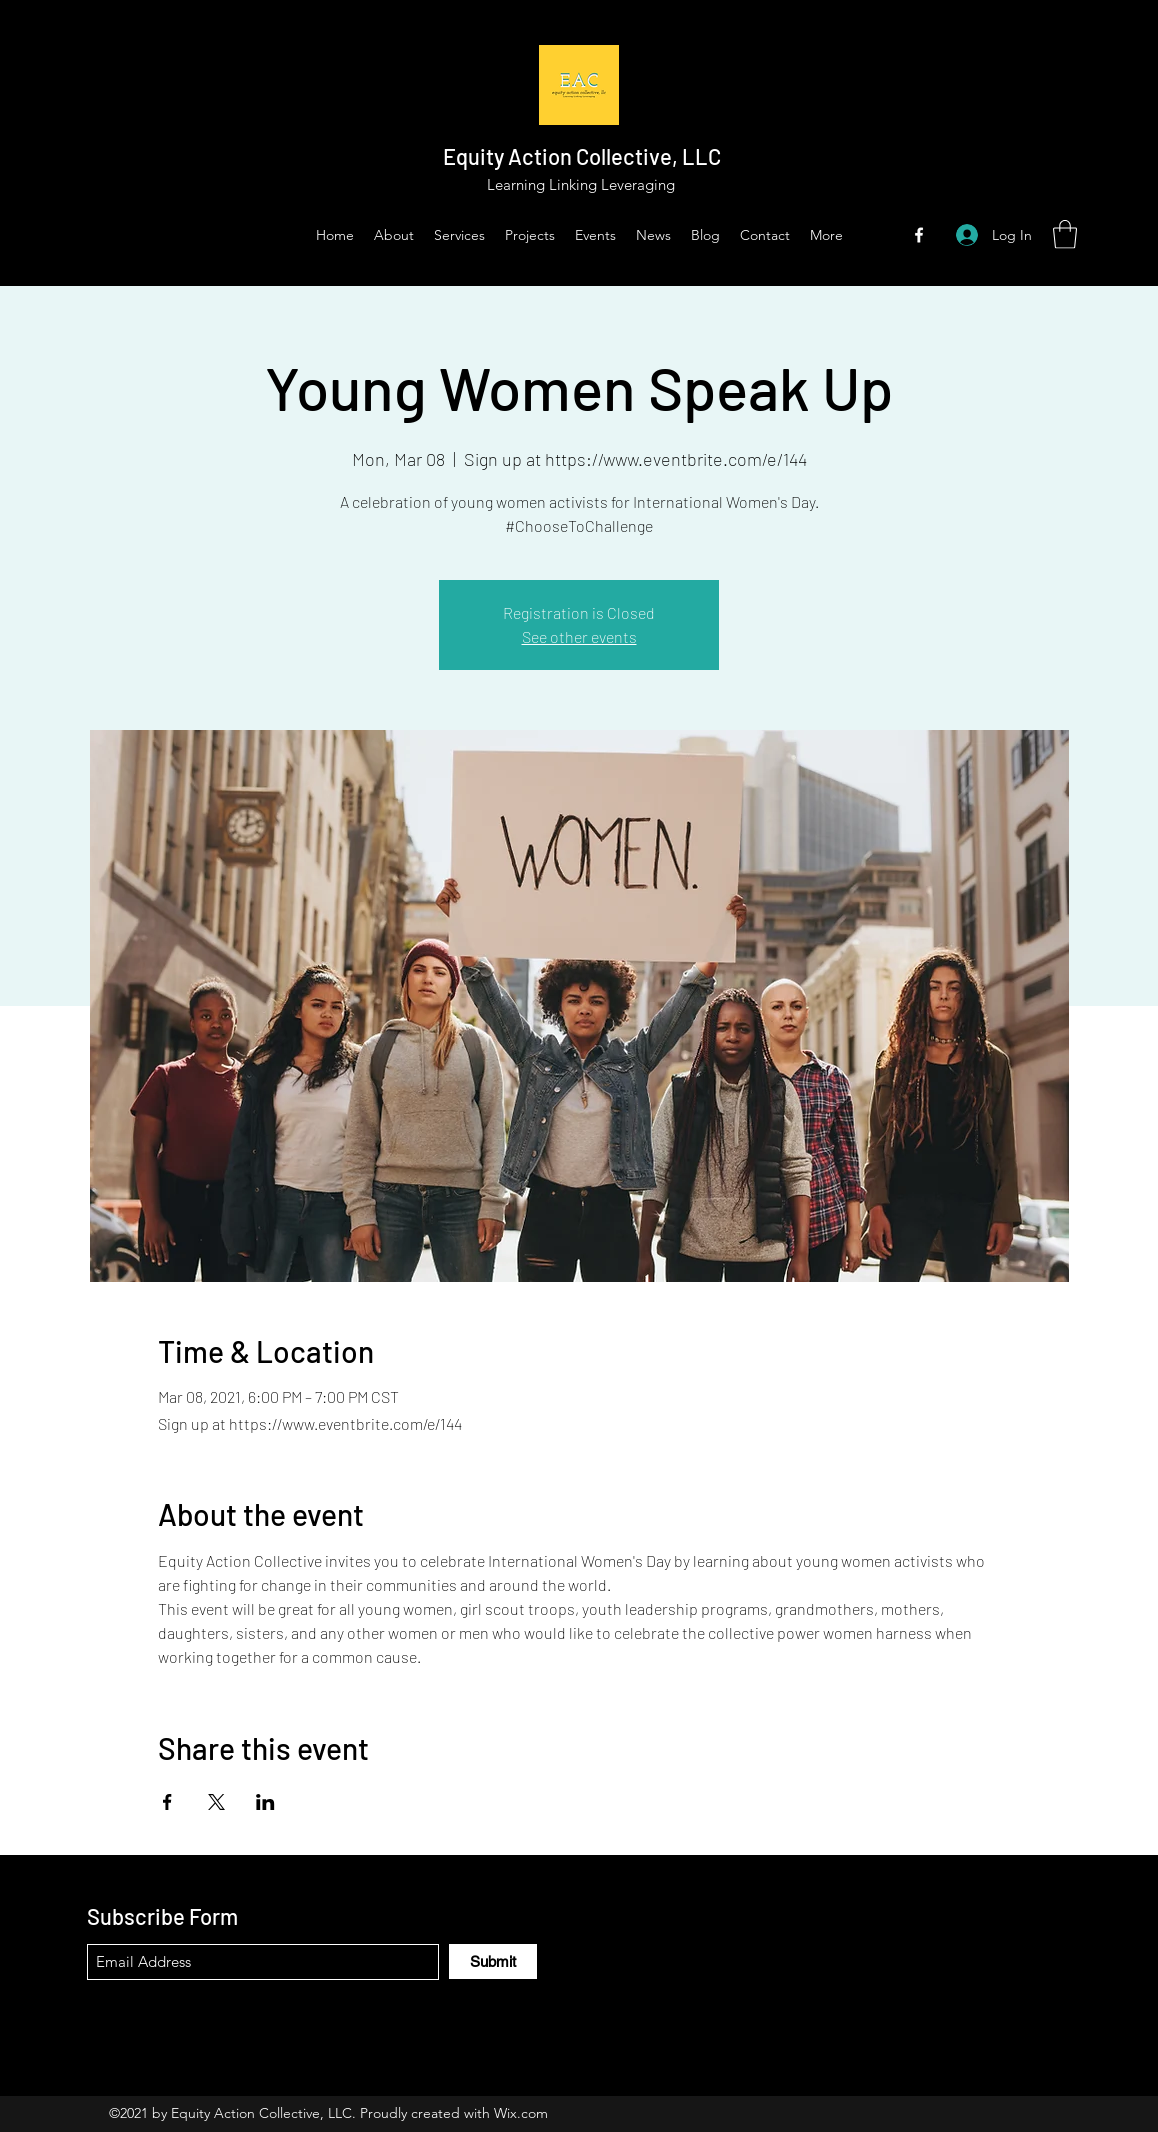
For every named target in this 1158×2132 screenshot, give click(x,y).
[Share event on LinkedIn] (265, 1802)
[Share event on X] (216, 1802)
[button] (1065, 234)
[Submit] (493, 1961)
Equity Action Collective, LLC (582, 156)
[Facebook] (919, 235)
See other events (579, 636)
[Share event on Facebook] (167, 1802)
